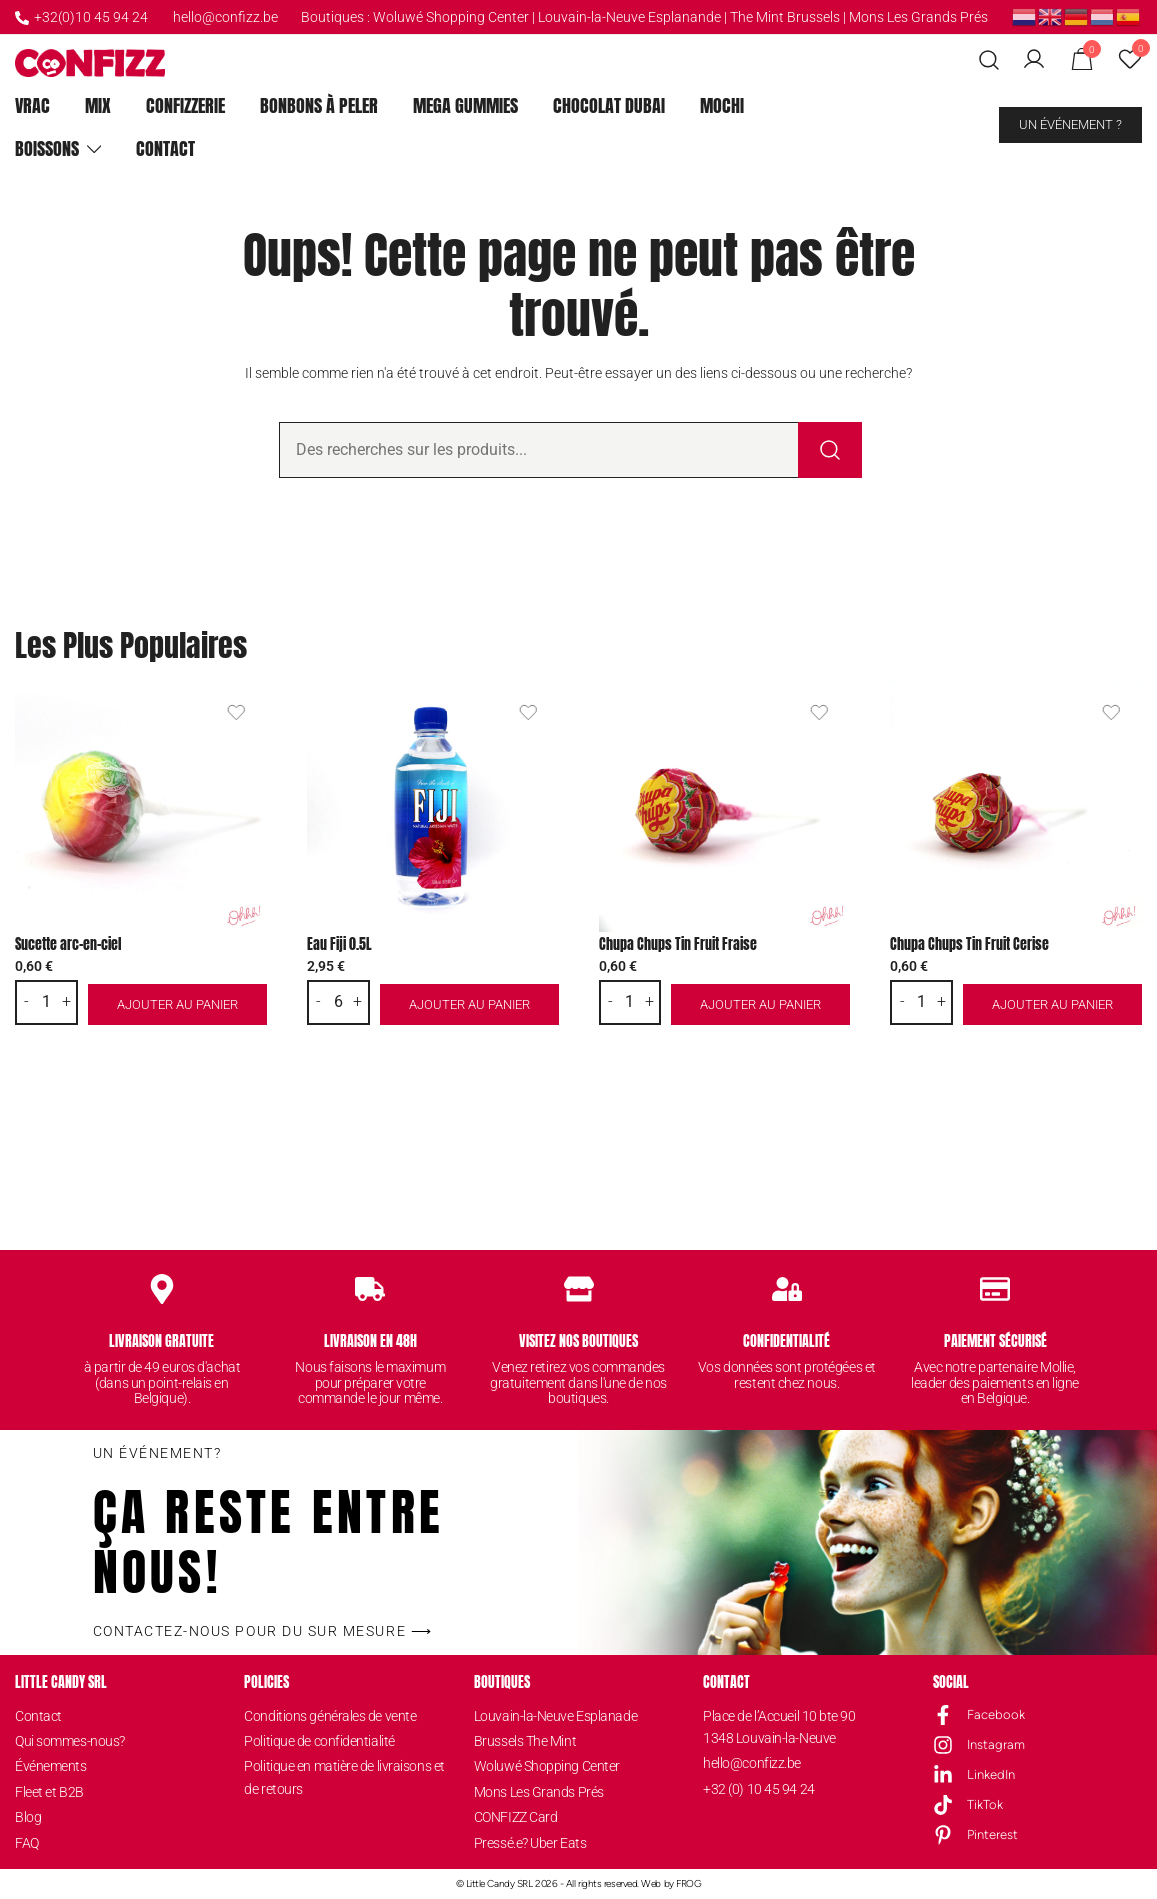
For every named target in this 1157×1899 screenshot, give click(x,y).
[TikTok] (943, 1805)
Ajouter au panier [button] (177, 1004)
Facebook (996, 1714)
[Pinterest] (943, 1835)
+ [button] (66, 1002)
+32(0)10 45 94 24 (81, 17)
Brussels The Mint (525, 1741)
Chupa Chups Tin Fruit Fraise (678, 944)
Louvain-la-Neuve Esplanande (629, 17)
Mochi (722, 105)
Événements (51, 1766)
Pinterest (992, 1834)
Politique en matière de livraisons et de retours (344, 1777)
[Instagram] (943, 1745)
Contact (165, 148)
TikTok (985, 1804)
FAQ (27, 1843)
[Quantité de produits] (47, 1002)
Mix (98, 105)
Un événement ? (1070, 124)
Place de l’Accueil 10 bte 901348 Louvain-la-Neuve (779, 1727)
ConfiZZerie (185, 105)
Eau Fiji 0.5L (339, 944)
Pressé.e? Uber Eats (530, 1843)
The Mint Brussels (785, 17)
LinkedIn (991, 1774)
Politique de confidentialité (319, 1741)
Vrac (32, 105)
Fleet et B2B (49, 1792)
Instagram (996, 1744)
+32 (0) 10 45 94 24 (758, 1789)
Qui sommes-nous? (70, 1741)
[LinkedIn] (943, 1775)
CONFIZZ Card (516, 1817)
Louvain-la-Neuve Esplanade (555, 1716)
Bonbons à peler (319, 105)
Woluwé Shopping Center (451, 17)
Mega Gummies (465, 105)
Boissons (47, 148)
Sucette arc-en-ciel (68, 944)
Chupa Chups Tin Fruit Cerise (969, 944)
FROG (688, 1883)
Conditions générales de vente (330, 1716)
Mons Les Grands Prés (918, 17)
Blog (28, 1817)
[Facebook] (943, 1715)
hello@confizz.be (225, 17)
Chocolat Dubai (609, 105)
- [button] (26, 1002)
